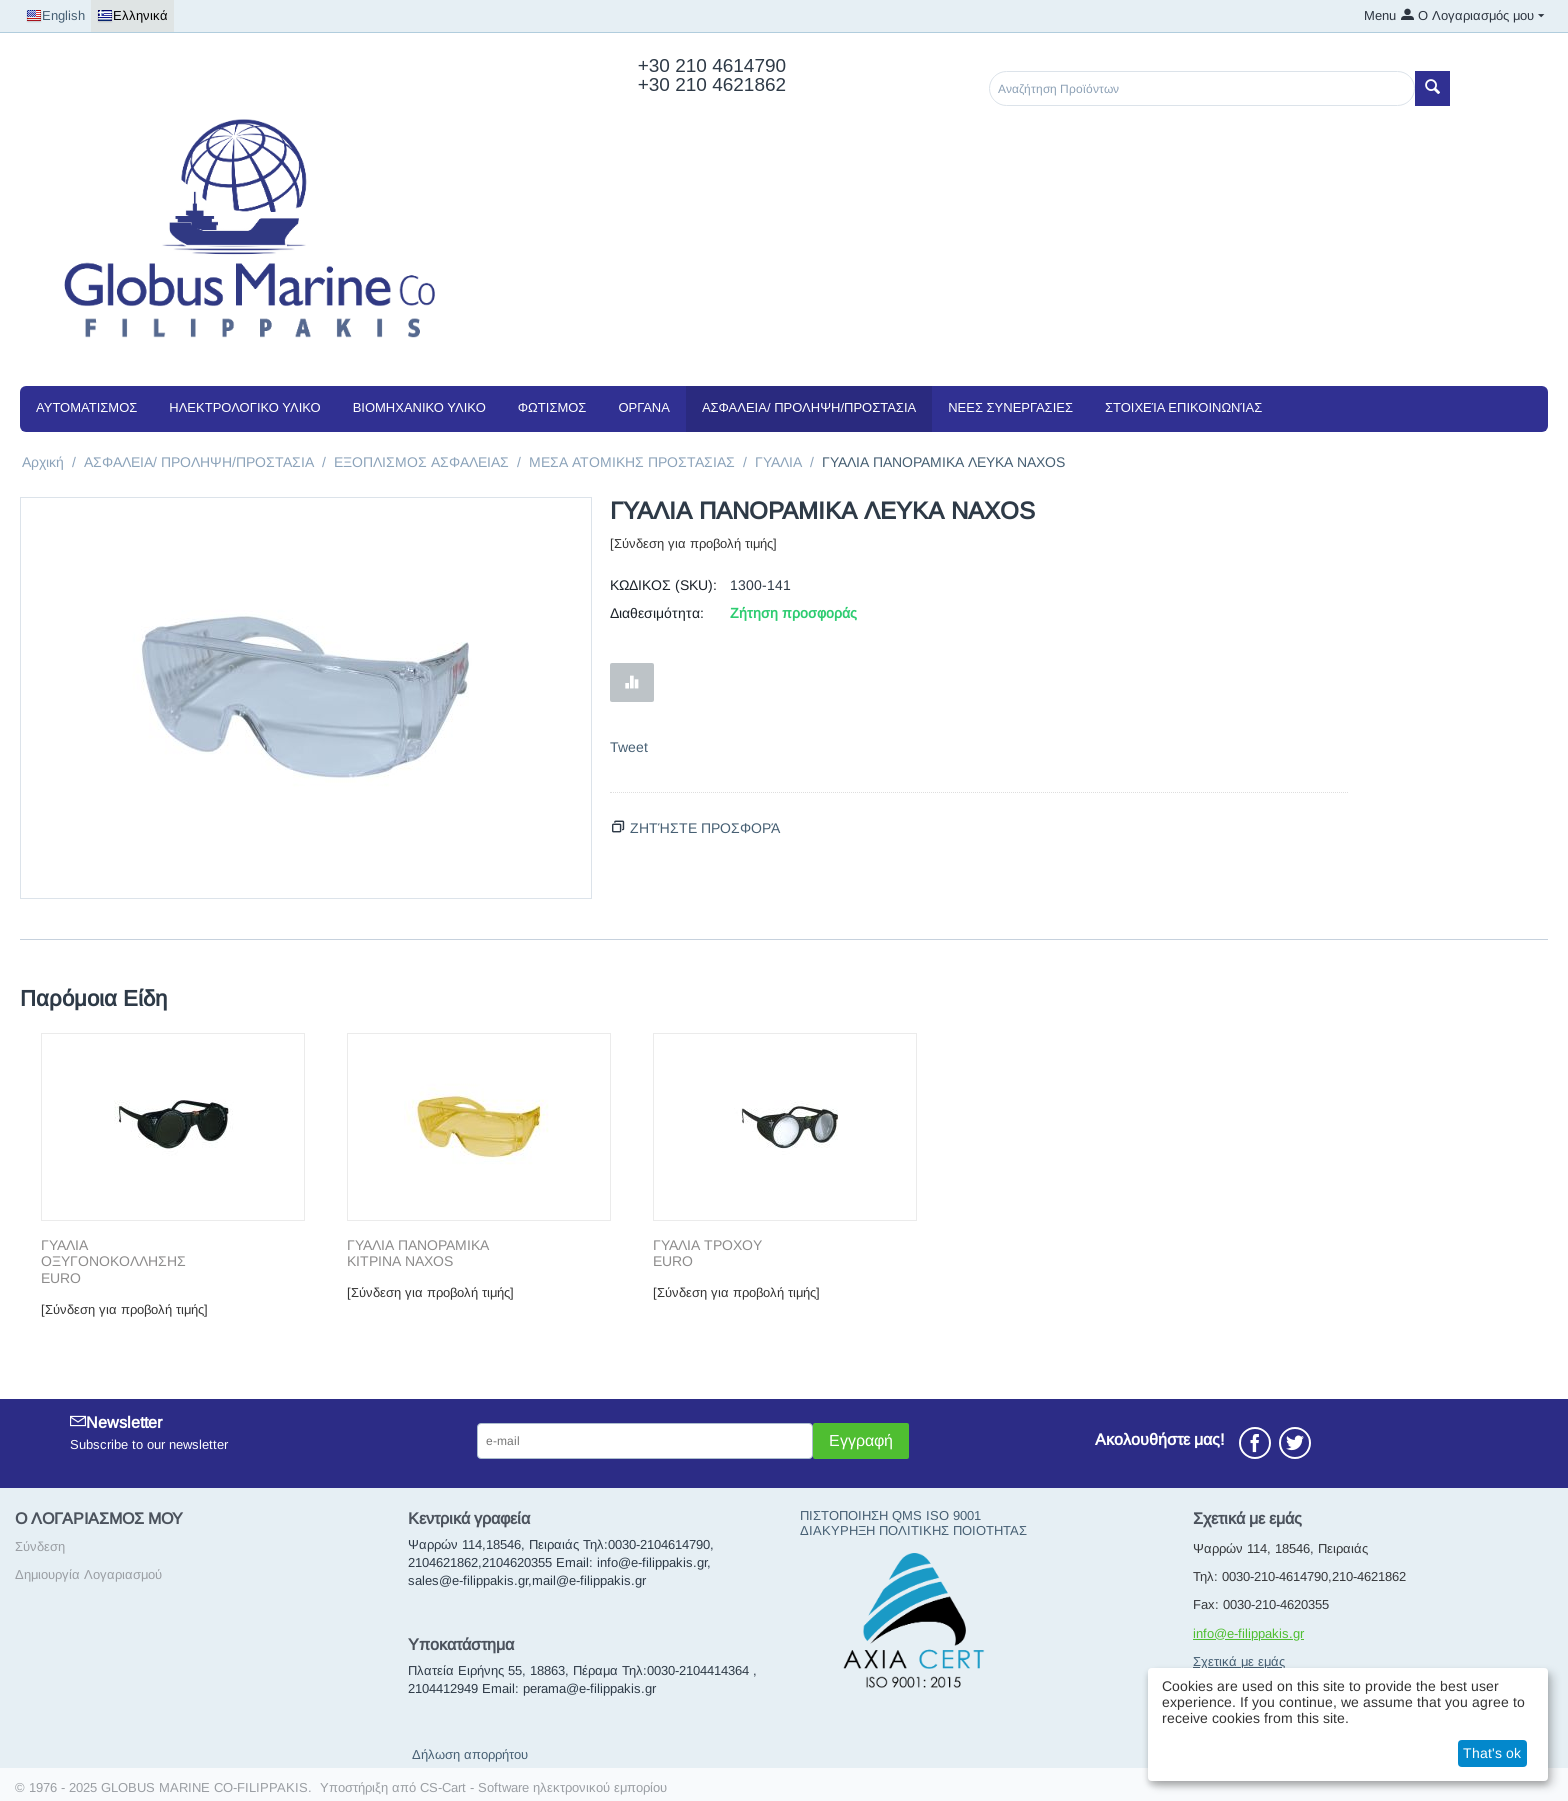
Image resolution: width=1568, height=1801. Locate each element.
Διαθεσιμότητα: (657, 613)
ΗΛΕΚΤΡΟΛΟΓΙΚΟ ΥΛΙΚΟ (244, 407)
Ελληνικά (132, 16)
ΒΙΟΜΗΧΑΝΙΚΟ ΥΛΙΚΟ (419, 407)
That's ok (1492, 1753)
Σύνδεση (40, 1546)
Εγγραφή (861, 1440)
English (55, 16)
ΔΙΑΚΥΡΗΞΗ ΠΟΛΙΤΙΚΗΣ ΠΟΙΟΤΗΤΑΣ (913, 1530)
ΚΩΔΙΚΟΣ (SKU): (663, 585)
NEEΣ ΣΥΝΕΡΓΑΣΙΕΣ (1010, 407)
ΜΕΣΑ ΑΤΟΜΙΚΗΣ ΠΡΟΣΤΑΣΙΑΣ (632, 462)
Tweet (629, 747)
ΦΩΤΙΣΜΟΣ (552, 407)
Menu (1380, 15)
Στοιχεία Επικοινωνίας (1183, 407)
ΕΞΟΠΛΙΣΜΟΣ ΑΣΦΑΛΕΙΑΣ (421, 462)
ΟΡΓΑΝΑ (643, 407)
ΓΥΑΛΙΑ (778, 462)
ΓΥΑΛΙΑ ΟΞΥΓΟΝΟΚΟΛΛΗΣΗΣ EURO (113, 1262)
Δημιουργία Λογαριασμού (88, 1574)
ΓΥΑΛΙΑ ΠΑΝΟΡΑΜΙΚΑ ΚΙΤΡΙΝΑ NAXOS (418, 1253)
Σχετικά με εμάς (1239, 1661)
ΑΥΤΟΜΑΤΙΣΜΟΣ (86, 407)
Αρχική (43, 462)
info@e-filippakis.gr (1248, 1633)
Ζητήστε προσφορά (705, 828)
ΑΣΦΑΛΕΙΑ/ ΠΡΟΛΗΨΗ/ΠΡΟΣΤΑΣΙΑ (809, 407)
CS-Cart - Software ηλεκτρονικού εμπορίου (543, 1787)
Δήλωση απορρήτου (470, 1754)
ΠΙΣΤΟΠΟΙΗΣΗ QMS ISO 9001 (890, 1515)
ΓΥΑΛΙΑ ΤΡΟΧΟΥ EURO (707, 1253)
